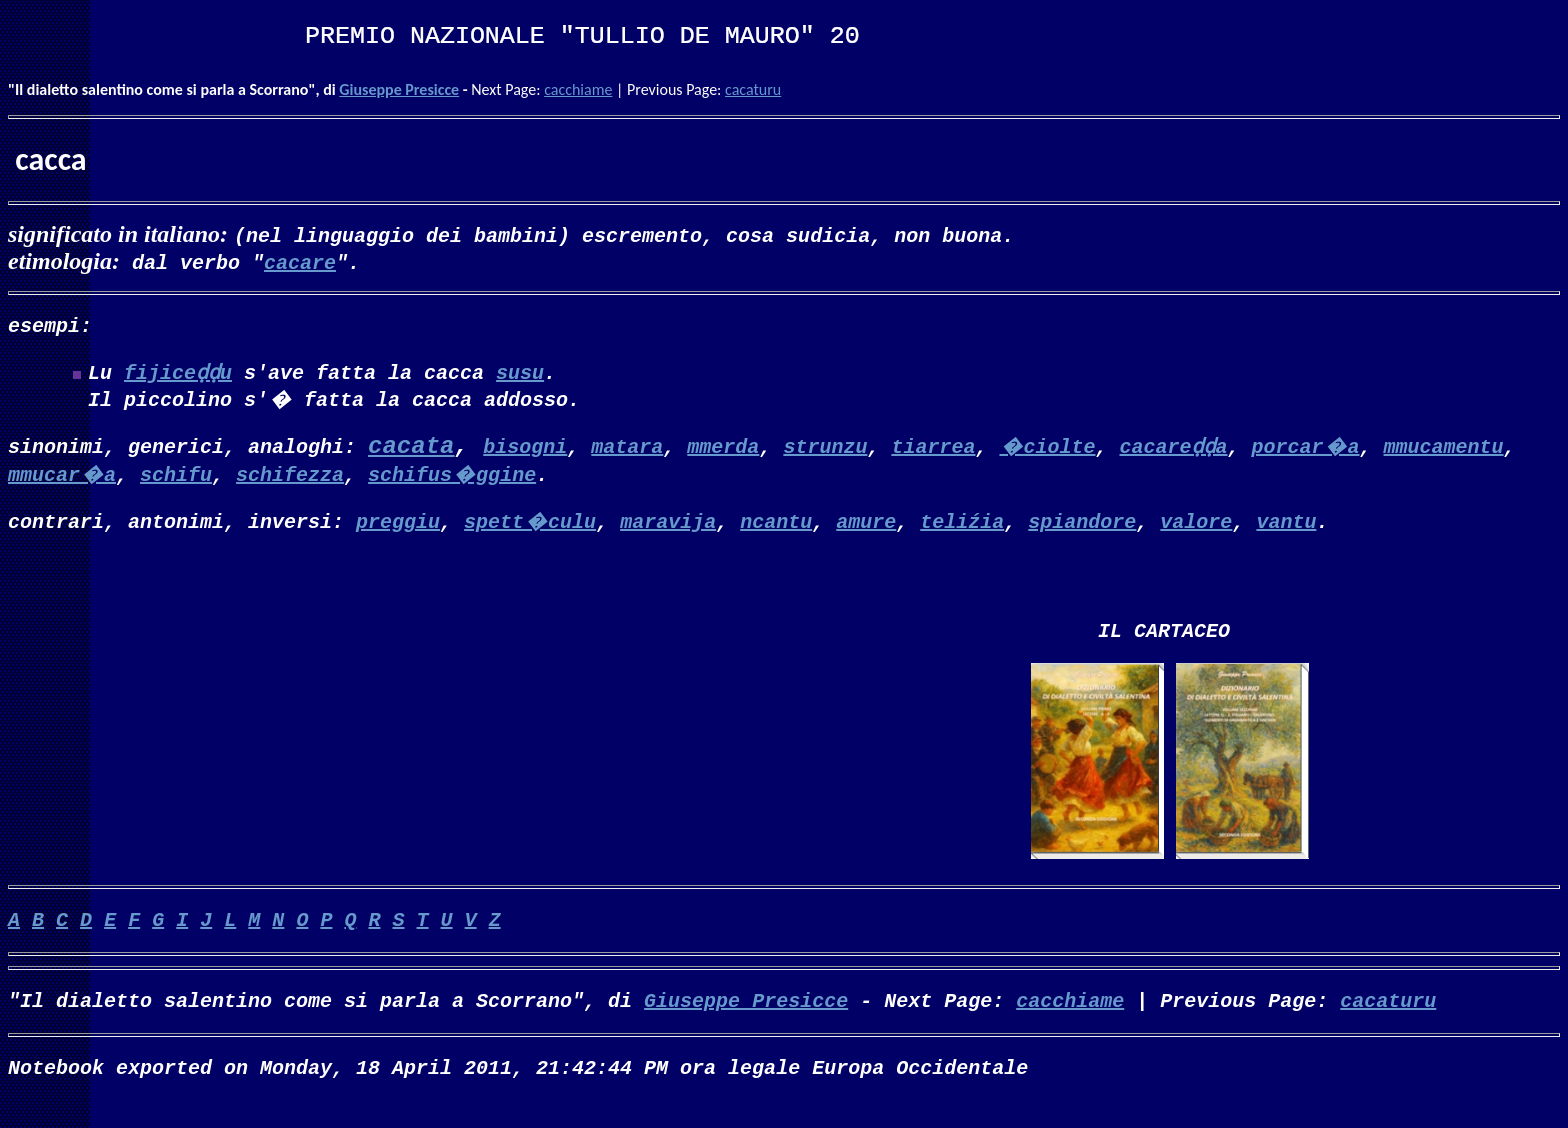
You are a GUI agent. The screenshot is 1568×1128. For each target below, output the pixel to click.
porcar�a (1305, 449)
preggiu (398, 524)
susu (520, 375)
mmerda (723, 449)
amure (866, 524)
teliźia (962, 524)
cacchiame (578, 89)
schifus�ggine (452, 477)
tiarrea (933, 449)
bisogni (525, 449)
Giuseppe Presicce (399, 89)
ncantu (776, 524)
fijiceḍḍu (178, 375)
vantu (1286, 524)
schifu (176, 477)
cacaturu (753, 89)
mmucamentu (1443, 449)
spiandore (1082, 524)
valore (1196, 524)
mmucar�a (62, 477)
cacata (411, 450)
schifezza (290, 477)
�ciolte (1047, 449)
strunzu (825, 449)
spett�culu (530, 524)
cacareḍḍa (1173, 449)
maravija (668, 524)
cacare (300, 261)
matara (627, 449)
